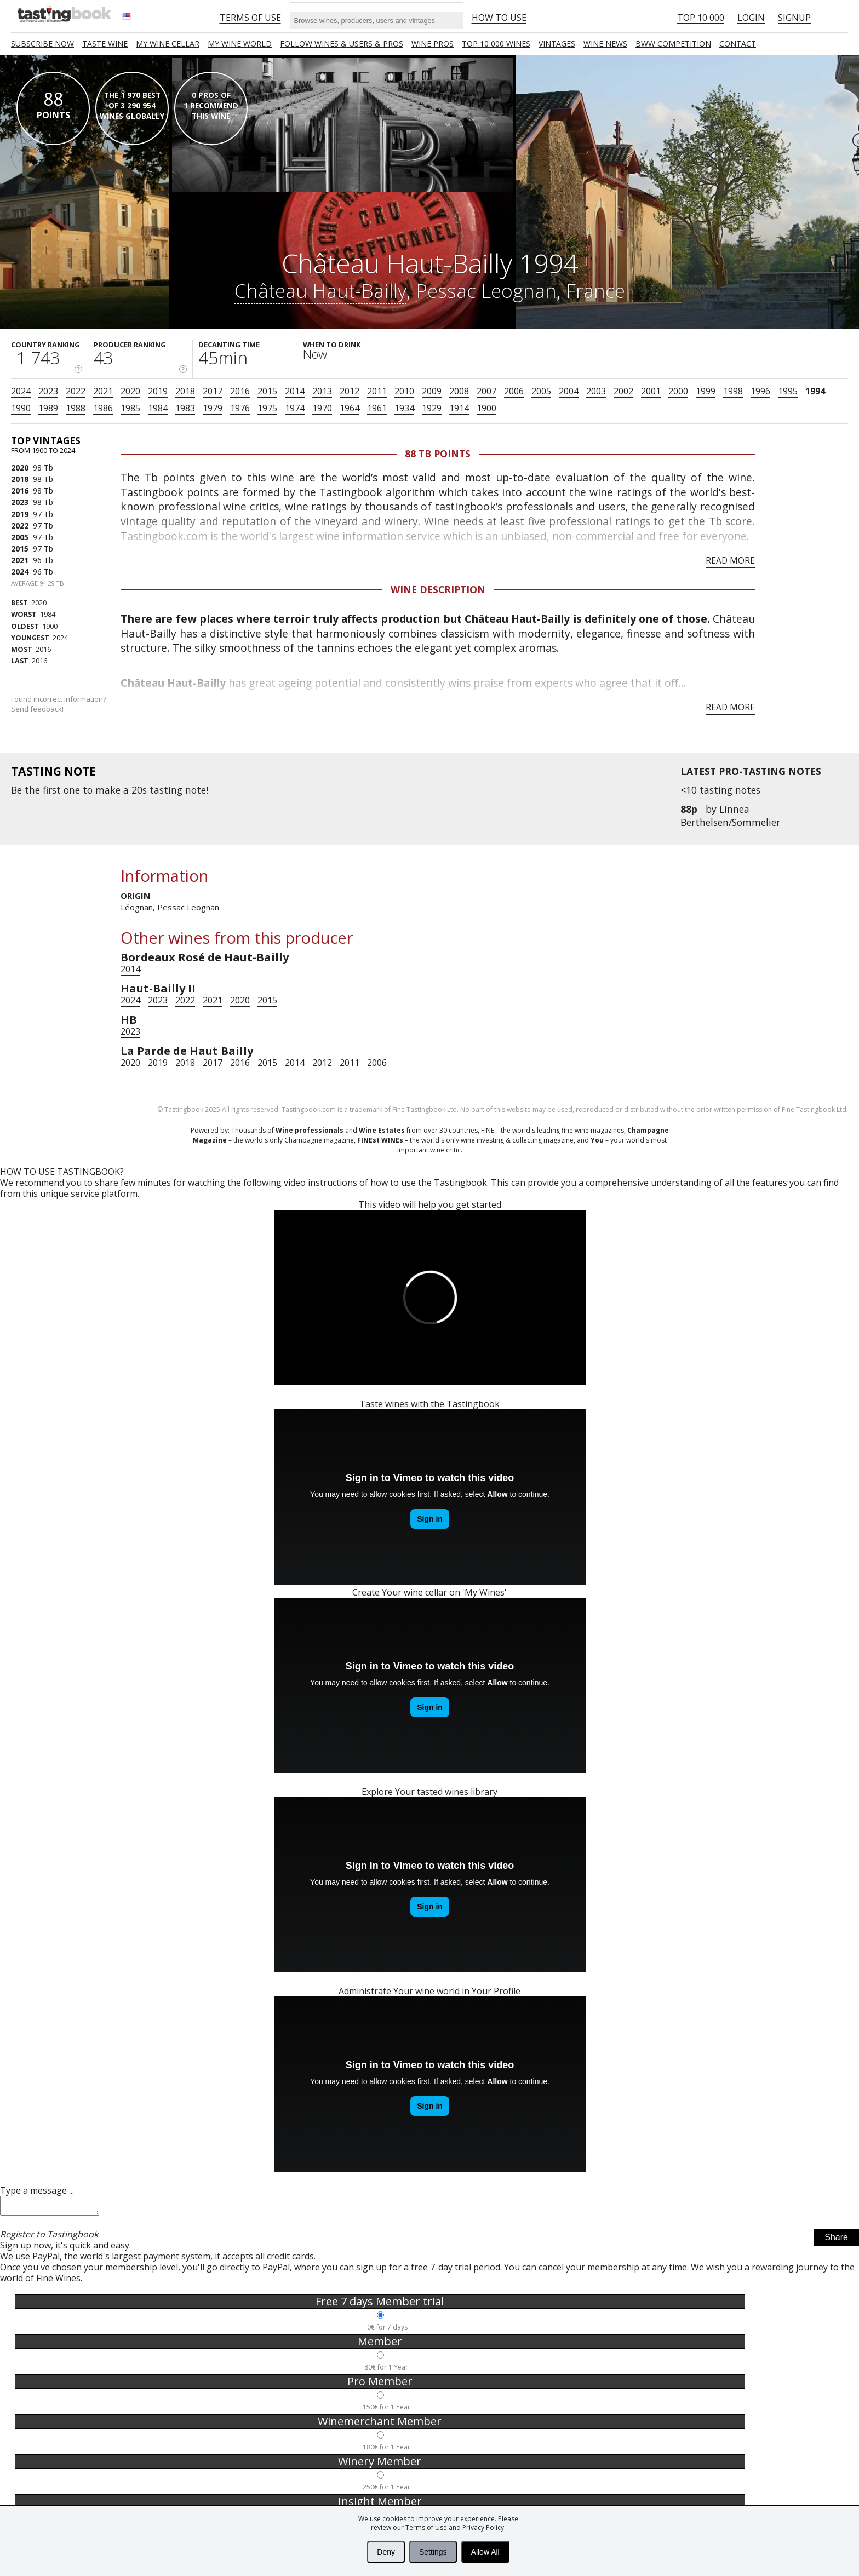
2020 (130, 391)
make (108, 789)
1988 (75, 408)
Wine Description (438, 589)
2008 (459, 391)
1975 (267, 408)
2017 (212, 391)
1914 (459, 408)
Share (836, 2240)
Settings (433, 2552)
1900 (486, 408)
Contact (737, 43)
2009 (432, 391)
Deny (386, 2552)
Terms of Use (426, 2527)
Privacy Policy (483, 2527)
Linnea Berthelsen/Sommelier (730, 815)
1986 (103, 408)
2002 (623, 391)
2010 (404, 391)
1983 (185, 408)
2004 (569, 391)
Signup (794, 18)
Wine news (605, 43)
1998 (733, 391)
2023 (48, 391)
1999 (705, 391)
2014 (295, 391)
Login (751, 18)
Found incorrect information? (59, 704)
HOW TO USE (499, 18)
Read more (730, 560)
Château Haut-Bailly (320, 290)
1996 (760, 391)
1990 (21, 408)
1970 (322, 408)
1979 (212, 408)
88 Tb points (438, 453)
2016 (240, 391)
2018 (185, 391)
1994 (815, 391)
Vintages (557, 43)
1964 (349, 408)
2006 (514, 391)
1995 (788, 391)
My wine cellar (167, 43)
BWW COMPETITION (673, 43)
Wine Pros (432, 43)
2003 (596, 391)
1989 (48, 408)
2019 (158, 391)
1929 (432, 408)
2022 (75, 391)
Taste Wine (105, 43)
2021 (103, 391)
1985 (130, 408)
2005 (541, 391)
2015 (267, 391)
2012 (349, 391)
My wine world (240, 43)
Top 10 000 (700, 18)
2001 (651, 391)
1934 (404, 408)
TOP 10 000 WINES (496, 43)
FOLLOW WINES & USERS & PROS (341, 43)
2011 (377, 391)
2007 (486, 391)
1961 (377, 408)
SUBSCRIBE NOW (42, 43)
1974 (295, 408)
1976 (240, 408)
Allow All (485, 2552)
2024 (21, 391)
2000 (678, 391)
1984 (158, 408)
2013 (322, 391)
